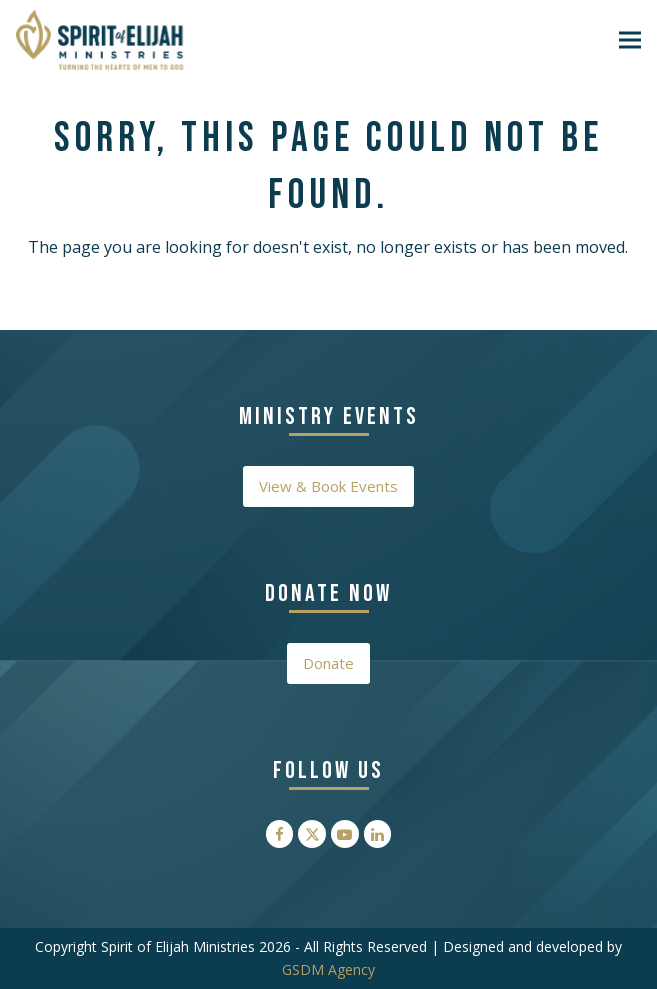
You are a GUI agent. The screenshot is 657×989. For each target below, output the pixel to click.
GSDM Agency (328, 969)
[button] (630, 39)
